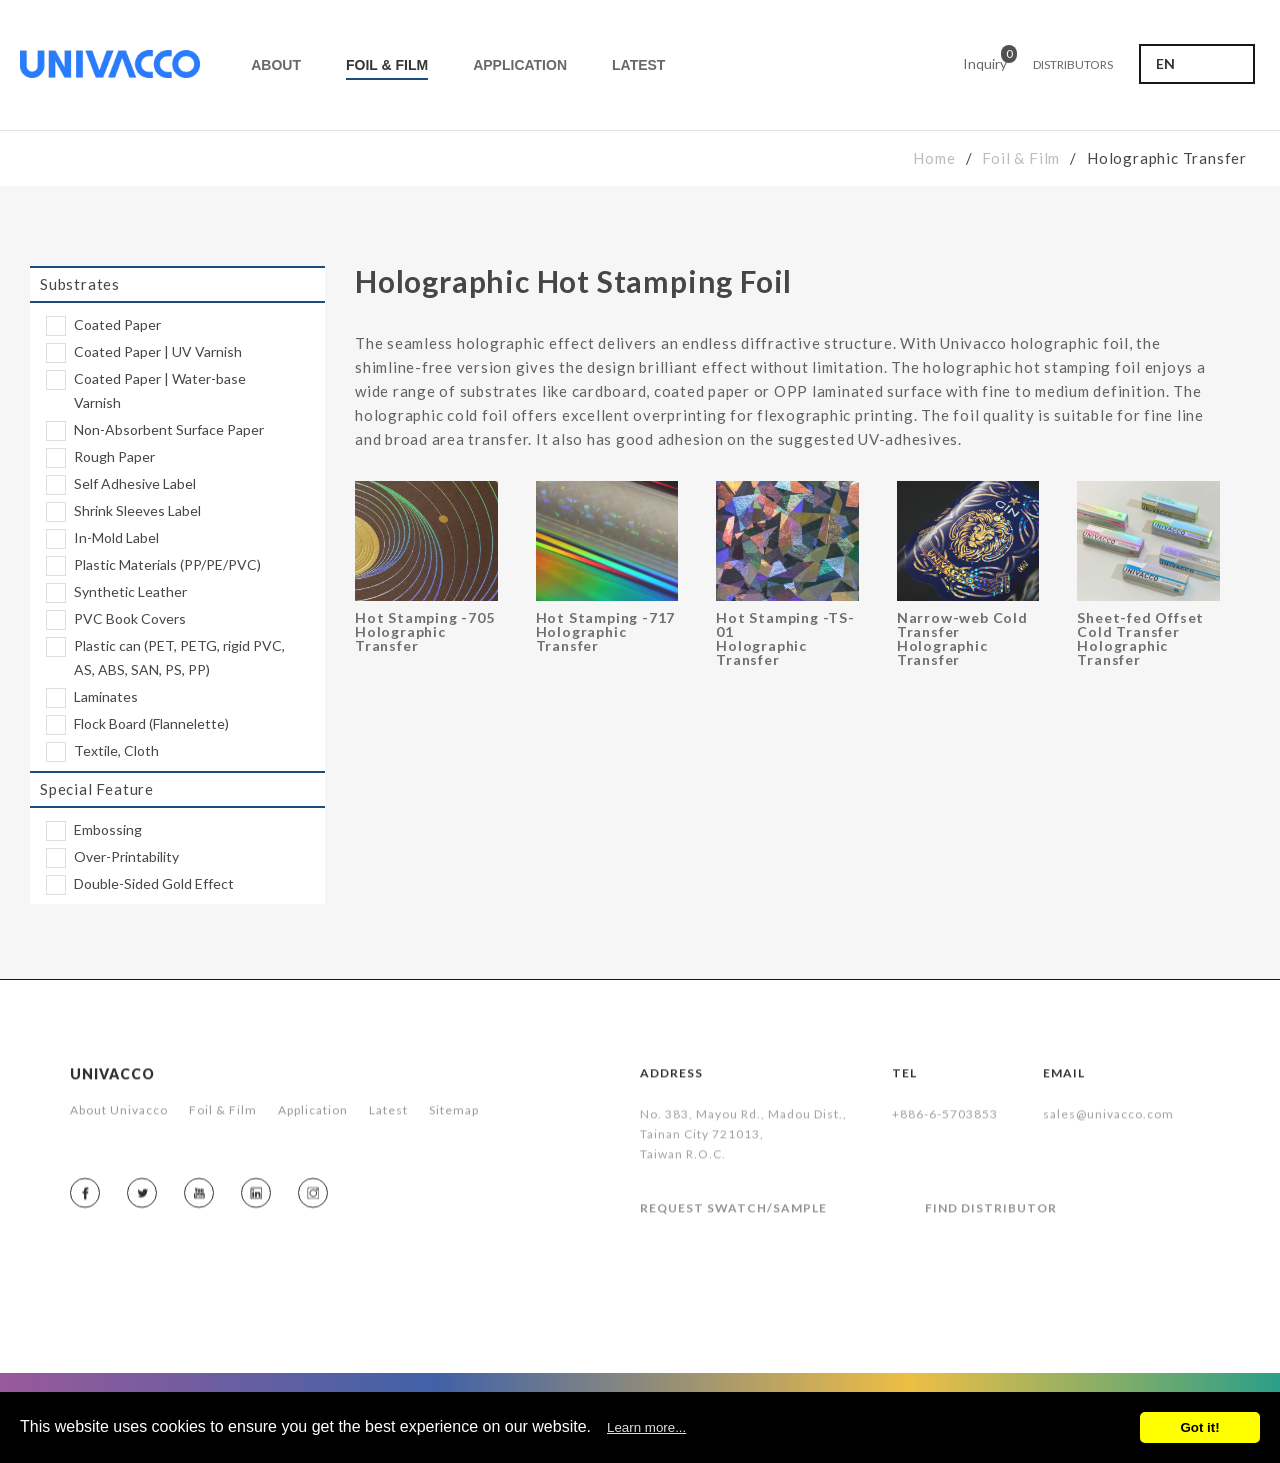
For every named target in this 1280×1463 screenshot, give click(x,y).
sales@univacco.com (1108, 1121)
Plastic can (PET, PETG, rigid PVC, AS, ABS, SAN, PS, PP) (165, 657)
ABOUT (276, 65)
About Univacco (119, 1117)
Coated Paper (103, 326)
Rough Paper (100, 458)
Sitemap (454, 1117)
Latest (388, 1117)
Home (934, 158)
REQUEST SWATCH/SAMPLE (733, 1216)
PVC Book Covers (116, 620)
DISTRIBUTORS (1073, 64)
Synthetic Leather (116, 593)
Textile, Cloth (102, 752)
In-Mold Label (102, 539)
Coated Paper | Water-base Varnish (146, 390)
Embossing (94, 831)
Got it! (1199, 1427)
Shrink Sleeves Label (123, 512)
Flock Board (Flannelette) (137, 725)
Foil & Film (1021, 158)
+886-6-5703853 (945, 1121)
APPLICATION (520, 65)
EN (1165, 63)
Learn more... (646, 1427)
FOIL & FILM (387, 65)
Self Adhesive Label (121, 485)
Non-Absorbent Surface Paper (155, 431)
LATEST (638, 65)
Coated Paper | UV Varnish (144, 353)
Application (313, 1117)
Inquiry (985, 60)
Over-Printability (112, 858)
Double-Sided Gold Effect (140, 885)
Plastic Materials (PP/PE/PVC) (153, 566)
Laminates (92, 698)
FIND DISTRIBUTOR (991, 1216)
